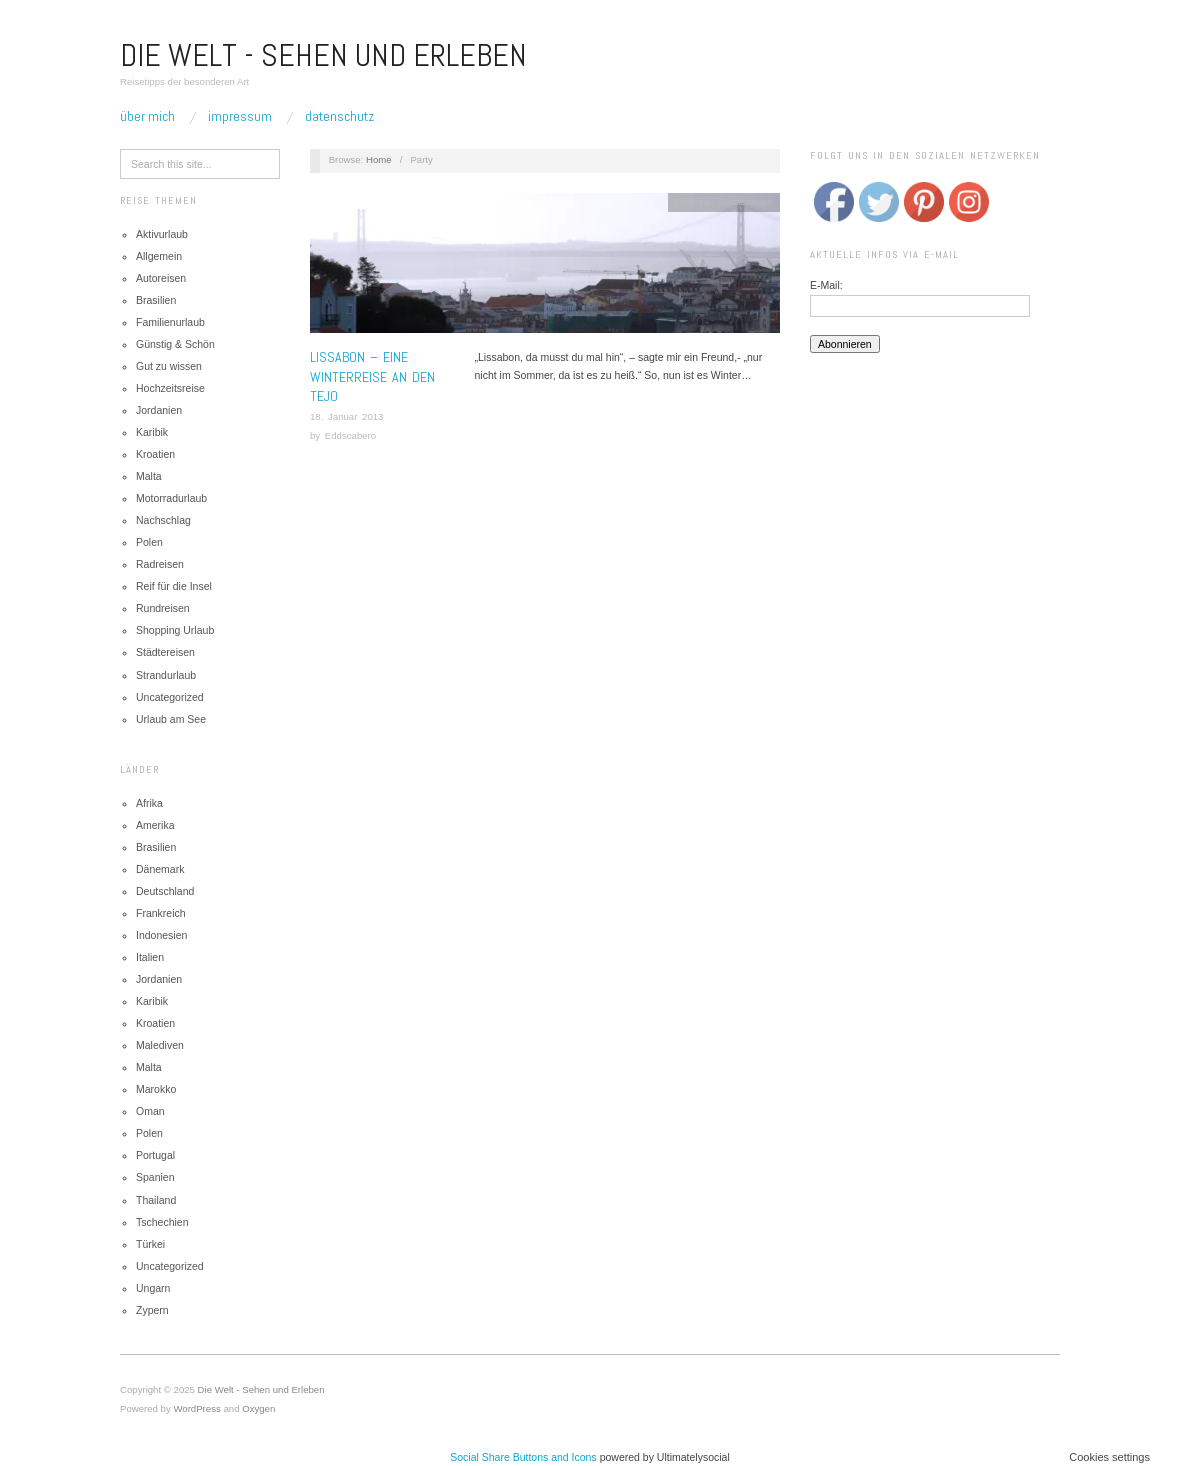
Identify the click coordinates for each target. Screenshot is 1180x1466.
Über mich (147, 116)
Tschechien (162, 1222)
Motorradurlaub (171, 498)
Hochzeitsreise (170, 388)
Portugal (155, 1155)
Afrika (149, 803)
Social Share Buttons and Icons (523, 1457)
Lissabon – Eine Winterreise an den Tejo (372, 376)
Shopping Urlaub (175, 630)
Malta (149, 476)
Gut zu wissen (169, 366)
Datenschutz (339, 116)
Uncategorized (170, 697)
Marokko (156, 1089)
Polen (149, 542)
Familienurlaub (170, 322)
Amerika (155, 825)
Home (379, 159)
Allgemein (159, 256)
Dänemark (160, 869)
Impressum (240, 116)
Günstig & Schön (175, 344)
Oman (150, 1111)
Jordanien (159, 410)
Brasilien (156, 300)
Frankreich (161, 913)
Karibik (152, 432)
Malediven (160, 1045)
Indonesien (161, 935)
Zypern (152, 1310)
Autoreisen (161, 278)
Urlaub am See (171, 719)
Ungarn (153, 1288)
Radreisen (160, 564)
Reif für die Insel (174, 586)
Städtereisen (165, 652)
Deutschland (165, 891)
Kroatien (155, 454)
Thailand (156, 1200)
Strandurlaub (166, 675)
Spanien (155, 1177)
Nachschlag (163, 520)
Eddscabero (350, 435)
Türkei (150, 1244)
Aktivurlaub (162, 234)
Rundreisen (163, 608)
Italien (150, 957)
